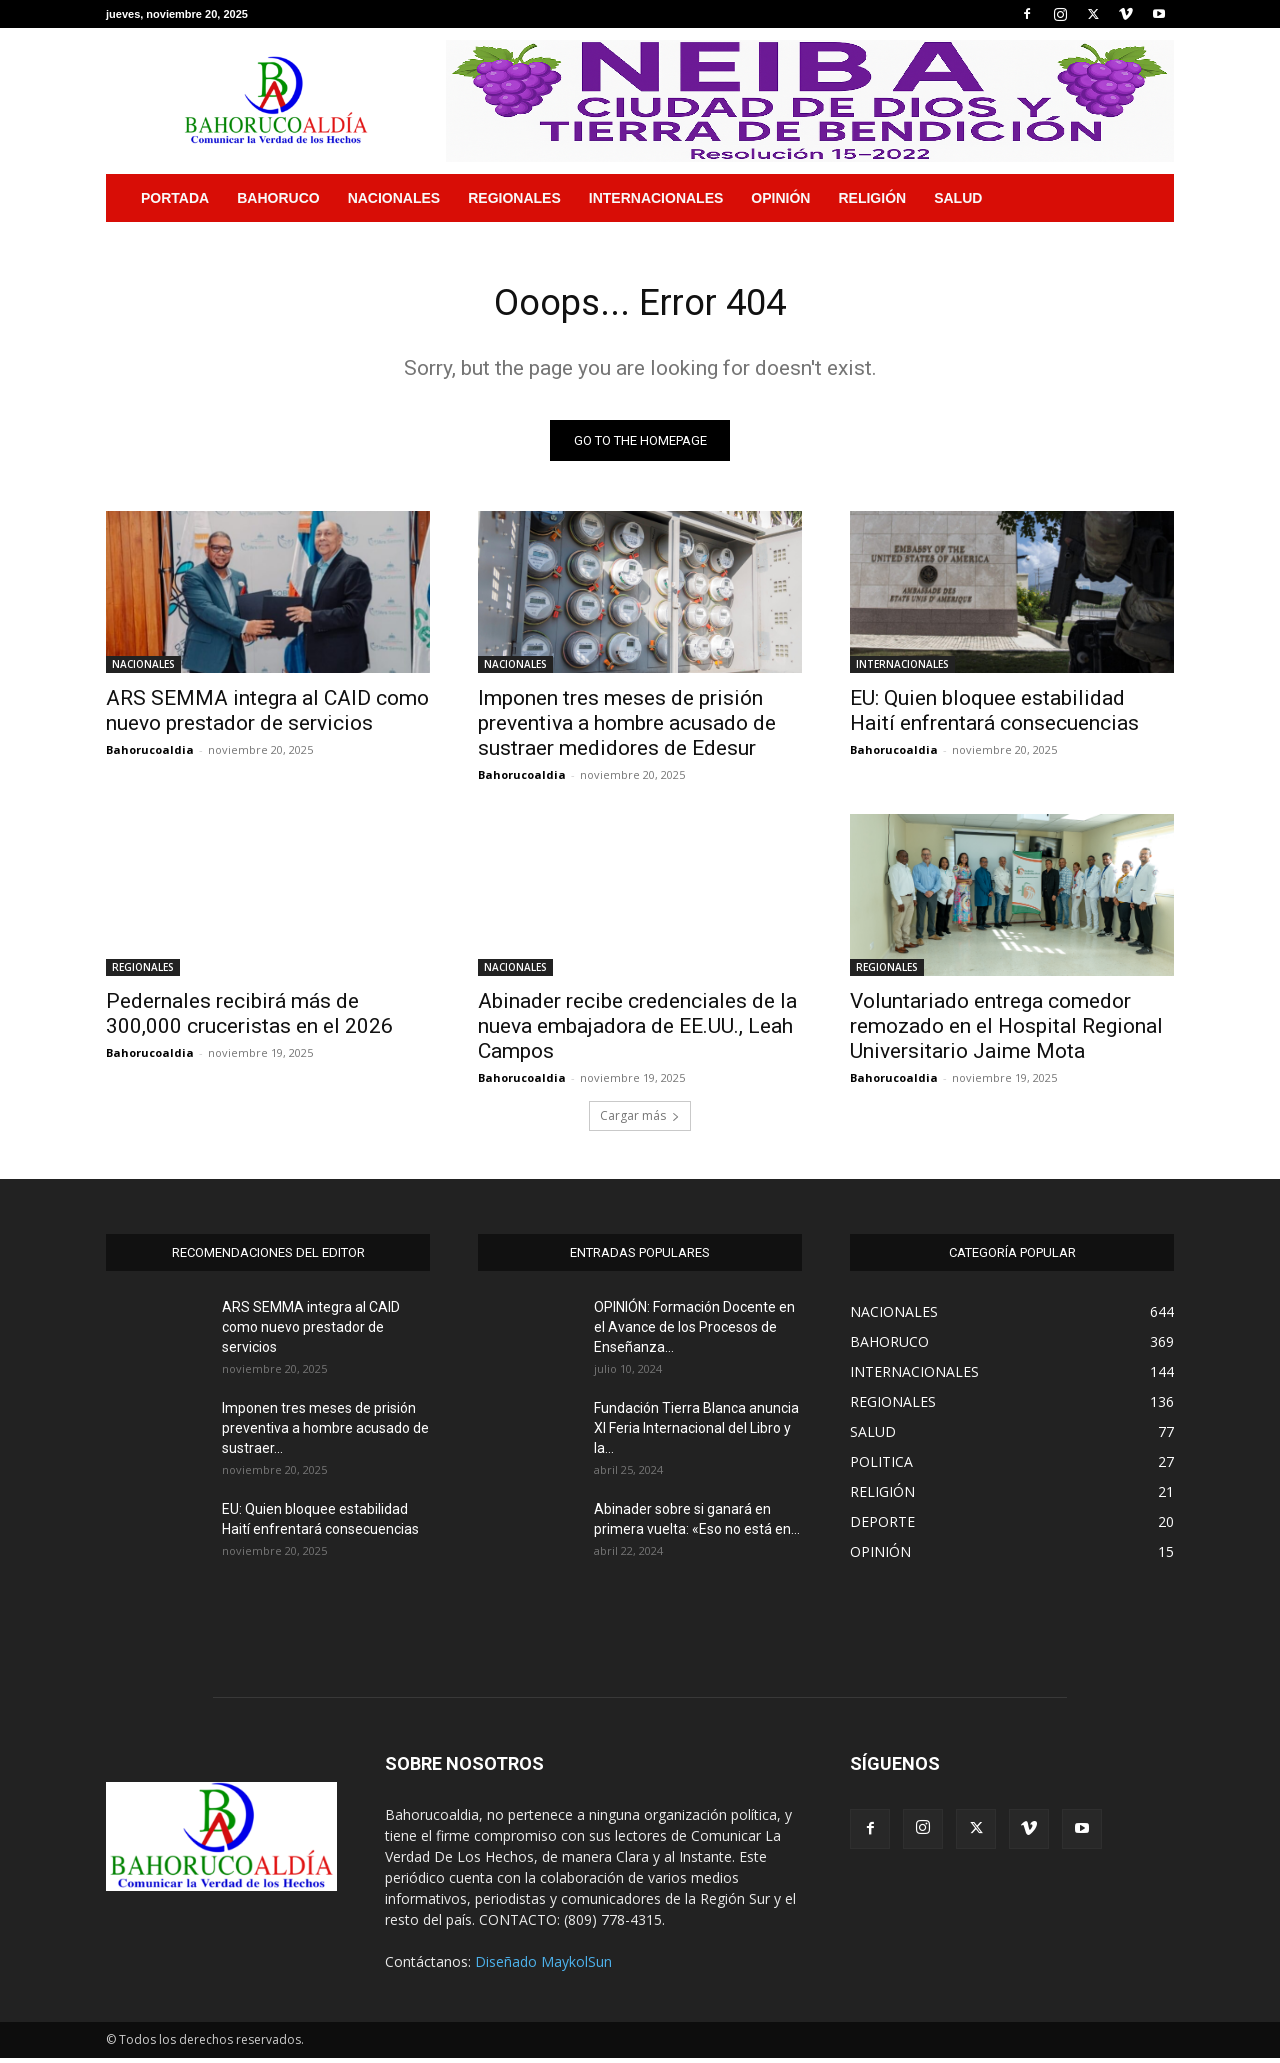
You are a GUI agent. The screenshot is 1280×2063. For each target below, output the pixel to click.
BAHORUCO (278, 198)
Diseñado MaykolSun (543, 1966)
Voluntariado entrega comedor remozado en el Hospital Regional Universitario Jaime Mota (1006, 1031)
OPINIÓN (780, 198)
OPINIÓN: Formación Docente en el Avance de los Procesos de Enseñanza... (694, 1332)
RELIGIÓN (872, 198)
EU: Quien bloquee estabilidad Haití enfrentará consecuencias (994, 715)
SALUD (958, 198)
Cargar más (640, 1120)
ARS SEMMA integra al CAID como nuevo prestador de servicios (267, 715)
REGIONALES (514, 198)
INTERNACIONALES (656, 198)
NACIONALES (394, 198)
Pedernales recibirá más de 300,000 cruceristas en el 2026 (249, 1018)
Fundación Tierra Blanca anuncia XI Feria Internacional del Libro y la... (696, 1433)
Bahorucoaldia (150, 754)
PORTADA (175, 198)
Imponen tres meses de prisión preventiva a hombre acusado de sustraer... (325, 1433)
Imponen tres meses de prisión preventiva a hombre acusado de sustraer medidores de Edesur (627, 728)
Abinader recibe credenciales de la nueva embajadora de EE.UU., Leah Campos (637, 1031)
